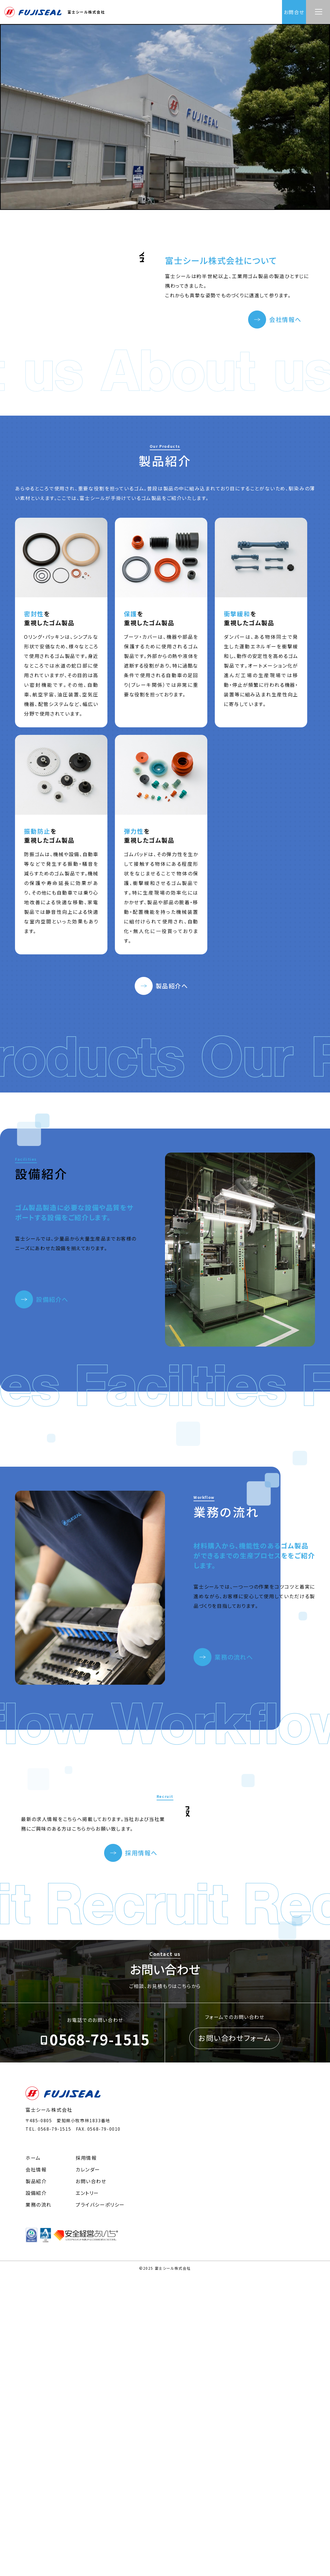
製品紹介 (36, 2492)
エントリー (87, 2504)
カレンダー (88, 2481)
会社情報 (36, 2481)
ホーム (33, 2469)
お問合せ (294, 12)
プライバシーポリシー (100, 2516)
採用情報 (86, 2469)
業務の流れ (39, 2516)
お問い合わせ (91, 2492)
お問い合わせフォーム (235, 2349)
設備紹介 (36, 2504)
